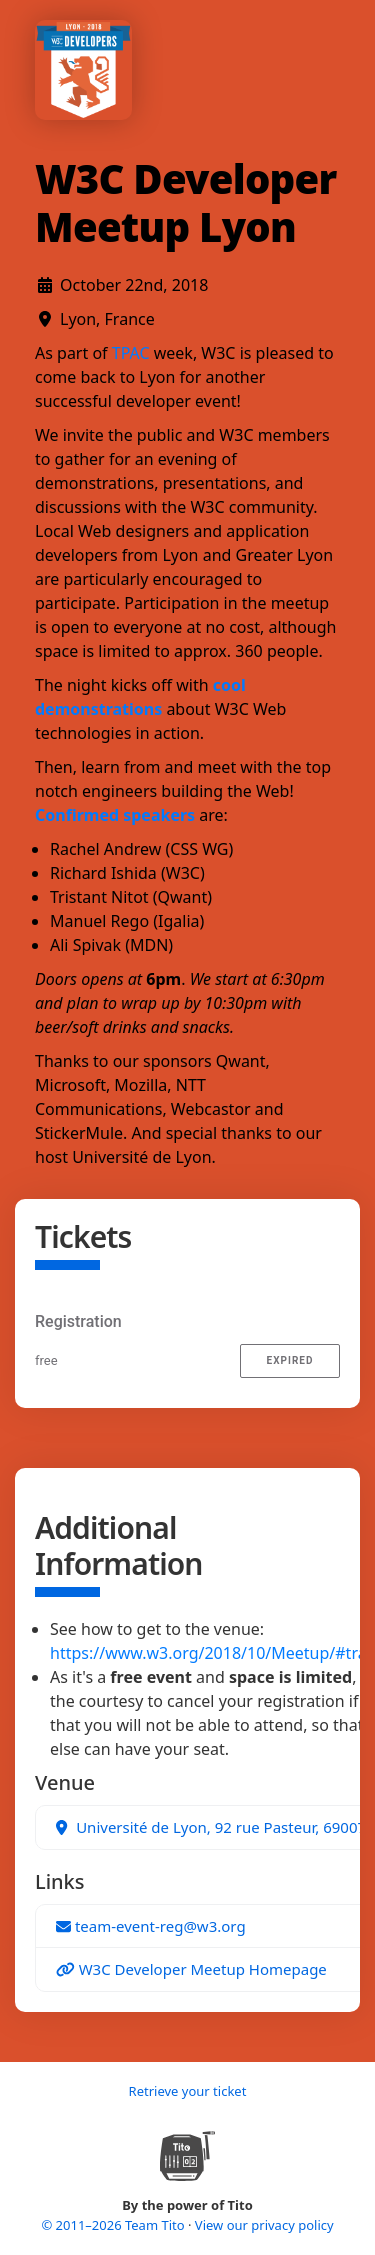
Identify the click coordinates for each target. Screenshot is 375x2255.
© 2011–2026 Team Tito (114, 2225)
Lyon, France (107, 319)
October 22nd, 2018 (134, 285)
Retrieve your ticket (188, 2091)
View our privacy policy (264, 2225)
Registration (78, 1321)
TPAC (131, 353)
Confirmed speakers (115, 815)
